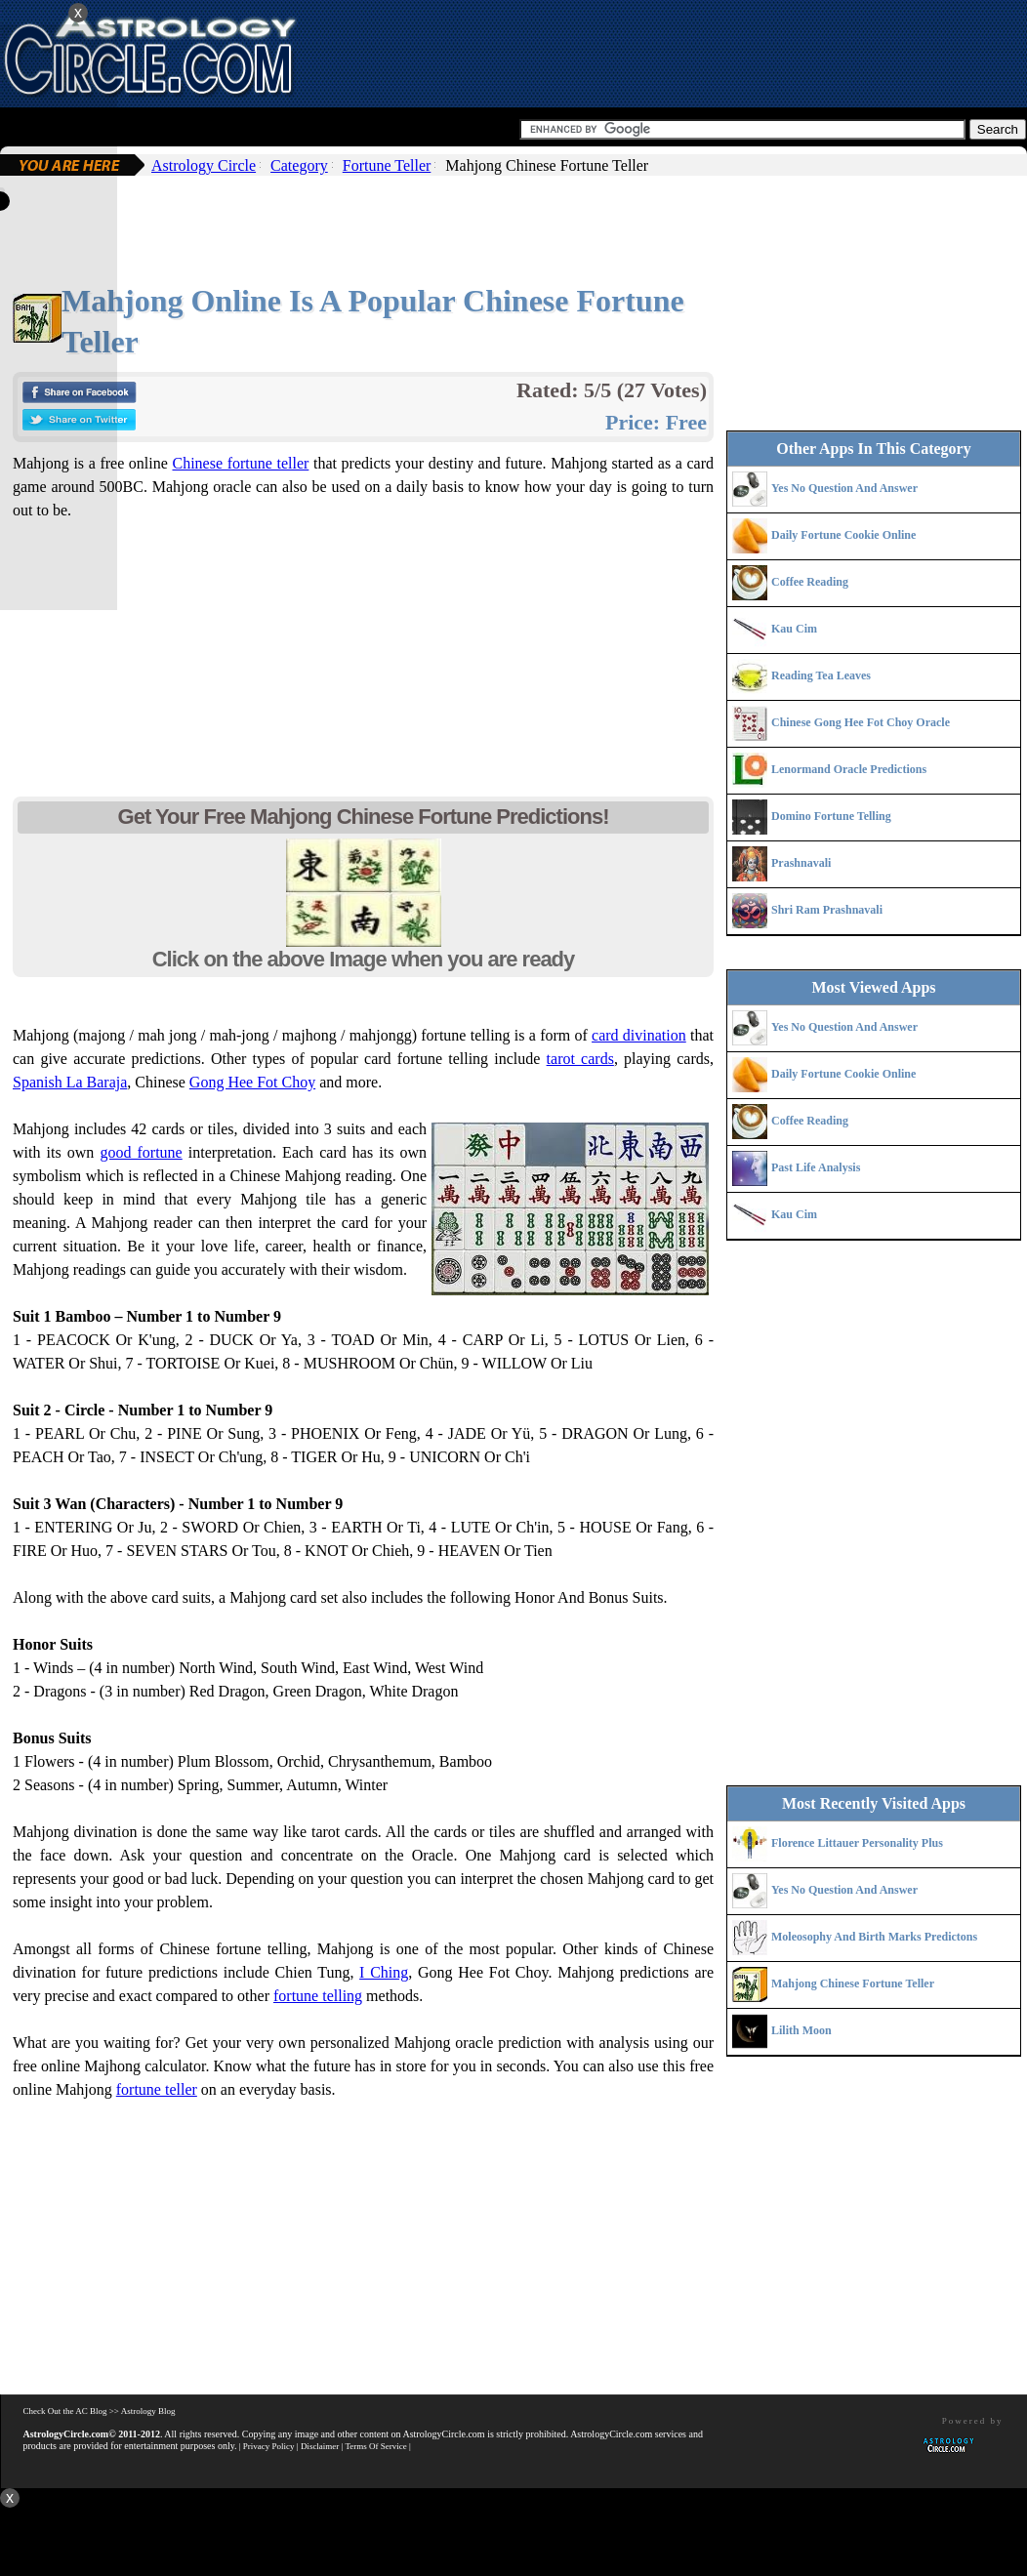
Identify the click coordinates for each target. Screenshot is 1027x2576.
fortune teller (156, 2089)
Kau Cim (794, 628)
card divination (639, 1035)
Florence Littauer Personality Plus (857, 1843)
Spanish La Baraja (70, 1082)
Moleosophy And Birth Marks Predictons (874, 1936)
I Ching (383, 1972)
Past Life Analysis (815, 1167)
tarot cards (580, 1058)
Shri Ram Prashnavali (827, 910)
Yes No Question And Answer (844, 488)
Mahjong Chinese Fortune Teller (852, 1983)
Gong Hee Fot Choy (252, 1082)
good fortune (141, 1152)
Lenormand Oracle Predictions (848, 769)
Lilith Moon (801, 2030)
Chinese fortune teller (240, 463)
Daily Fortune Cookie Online (843, 535)
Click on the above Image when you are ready (363, 959)
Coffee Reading (809, 582)
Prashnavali (801, 863)
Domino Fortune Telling (831, 816)
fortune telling (317, 1995)
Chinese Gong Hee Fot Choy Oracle (860, 722)
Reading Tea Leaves (821, 675)
